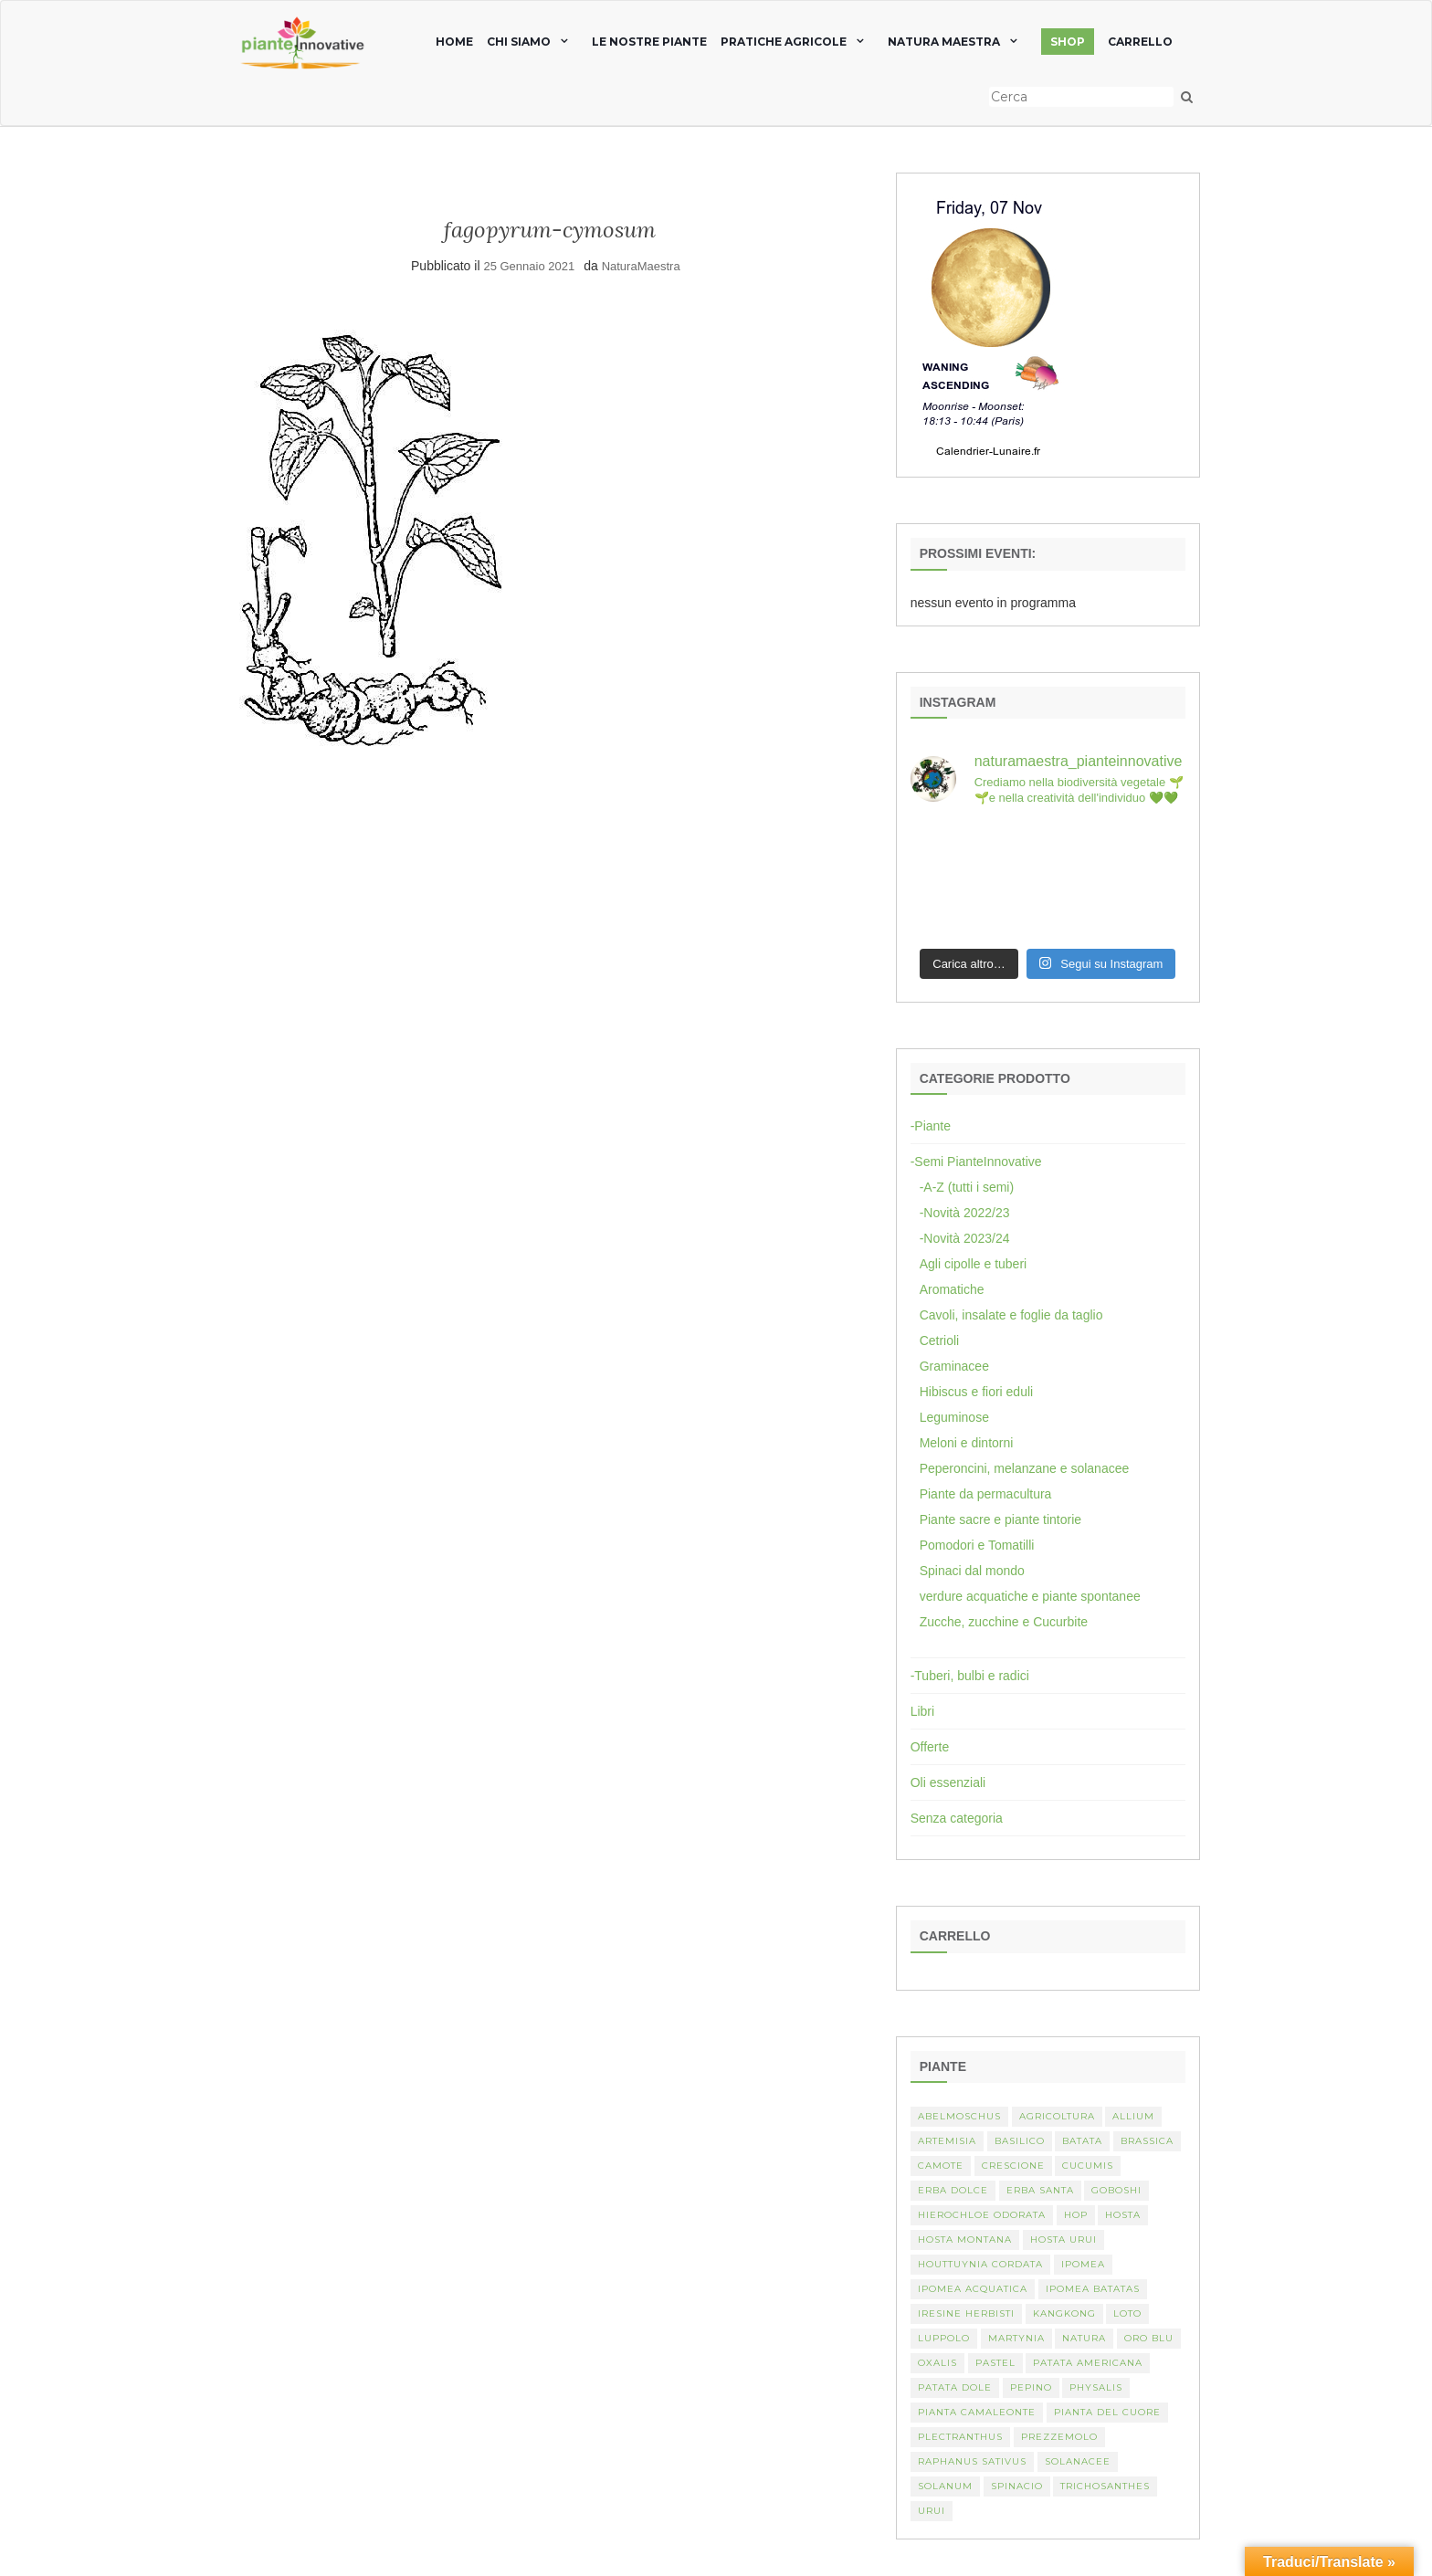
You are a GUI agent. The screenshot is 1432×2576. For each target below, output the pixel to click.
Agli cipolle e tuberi (973, 1263)
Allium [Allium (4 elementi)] (1133, 2116)
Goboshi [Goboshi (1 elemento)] (1116, 2190)
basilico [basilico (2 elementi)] (1020, 2141)
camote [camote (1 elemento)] (940, 2165)
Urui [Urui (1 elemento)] (931, 2511)
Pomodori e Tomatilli (977, 1545)
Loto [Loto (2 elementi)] (1127, 2313)
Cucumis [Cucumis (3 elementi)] (1087, 2165)
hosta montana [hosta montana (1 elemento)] (965, 2239)
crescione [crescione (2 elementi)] (1013, 2165)
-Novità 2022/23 (965, 1212)
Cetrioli (940, 1340)
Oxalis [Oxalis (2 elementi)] (937, 2363)
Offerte (930, 1747)
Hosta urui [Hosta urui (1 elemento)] (1063, 2239)
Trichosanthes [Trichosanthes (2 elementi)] (1105, 2486)
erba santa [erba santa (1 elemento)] (1040, 2190)
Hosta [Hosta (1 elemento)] (1123, 2215)
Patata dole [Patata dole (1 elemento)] (955, 2387)
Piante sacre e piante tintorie (1000, 1519)
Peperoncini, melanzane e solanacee (1025, 1468)
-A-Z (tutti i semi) (967, 1187)
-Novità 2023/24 (965, 1238)
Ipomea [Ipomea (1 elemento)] (1083, 2264)
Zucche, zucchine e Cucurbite (1004, 1621)
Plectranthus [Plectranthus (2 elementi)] (960, 2437)
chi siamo (519, 41)
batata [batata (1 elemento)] (1082, 2141)
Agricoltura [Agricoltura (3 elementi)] (1057, 2116)
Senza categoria (957, 1818)
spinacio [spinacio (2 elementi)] (1017, 2486)
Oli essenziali (948, 1782)
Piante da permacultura (986, 1494)
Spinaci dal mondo (972, 1570)
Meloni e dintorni (967, 1442)
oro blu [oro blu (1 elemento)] (1149, 2338)
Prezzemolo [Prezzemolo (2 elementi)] (1059, 2437)
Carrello (1140, 41)
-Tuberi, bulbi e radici (970, 1675)
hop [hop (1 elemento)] (1076, 2215)
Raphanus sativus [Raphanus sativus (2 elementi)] (972, 2461)
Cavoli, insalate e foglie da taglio (1011, 1315)
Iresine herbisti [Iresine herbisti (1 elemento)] (966, 2313)
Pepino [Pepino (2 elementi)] (1031, 2387)
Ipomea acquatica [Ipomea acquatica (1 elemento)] (972, 2289)
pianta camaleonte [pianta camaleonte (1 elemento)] (977, 2412)
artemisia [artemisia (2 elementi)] (947, 2141)
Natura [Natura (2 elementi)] (1084, 2338)
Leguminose (954, 1417)
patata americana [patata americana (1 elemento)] (1087, 2363)
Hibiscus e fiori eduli (977, 1391)
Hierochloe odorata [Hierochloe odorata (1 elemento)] (982, 2215)
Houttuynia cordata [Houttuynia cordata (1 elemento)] (980, 2264)
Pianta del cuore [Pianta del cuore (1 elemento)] (1107, 2412)
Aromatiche (952, 1289)
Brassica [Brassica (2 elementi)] (1147, 2141)
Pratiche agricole (784, 41)
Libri (922, 1711)
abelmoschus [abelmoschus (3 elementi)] (959, 2116)
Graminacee (954, 1366)
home (454, 41)
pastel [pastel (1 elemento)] (995, 2363)
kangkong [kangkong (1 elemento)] (1064, 2313)
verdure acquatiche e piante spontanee (1030, 1596)
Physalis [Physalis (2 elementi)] (1095, 2387)
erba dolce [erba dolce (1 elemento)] (953, 2190)
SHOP (1067, 41)
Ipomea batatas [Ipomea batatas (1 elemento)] (1093, 2289)
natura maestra (944, 41)
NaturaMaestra (641, 266)
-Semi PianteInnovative (976, 1161)
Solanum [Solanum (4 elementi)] (945, 2486)
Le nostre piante (649, 41)
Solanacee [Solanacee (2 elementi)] (1078, 2461)
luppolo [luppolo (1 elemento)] (944, 2338)
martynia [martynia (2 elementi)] (1016, 2338)
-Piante (931, 1126)
